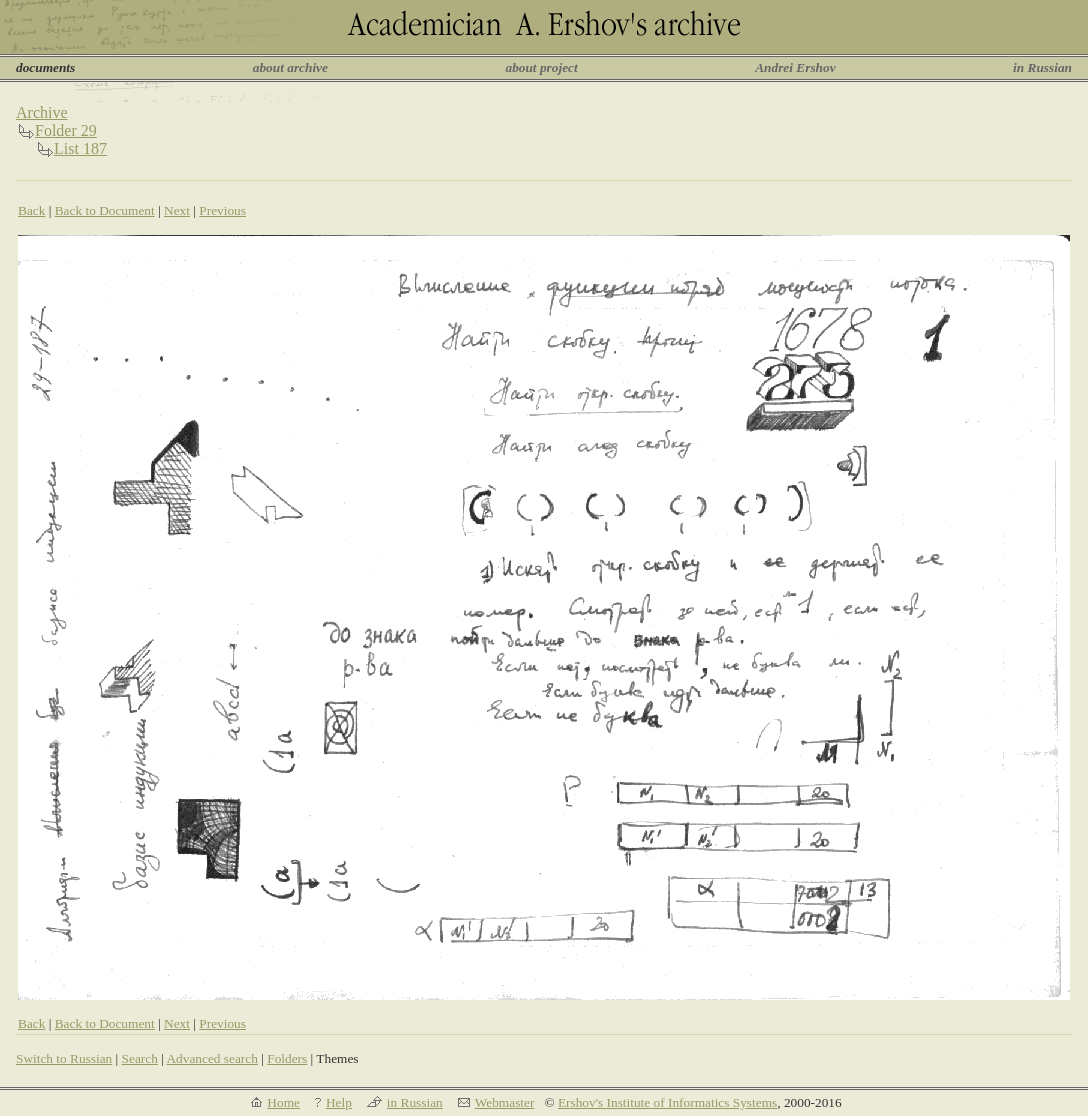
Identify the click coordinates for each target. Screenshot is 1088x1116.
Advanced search (211, 1058)
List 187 (80, 148)
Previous (222, 210)
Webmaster (505, 1102)
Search (140, 1058)
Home (283, 1102)
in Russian (1042, 67)
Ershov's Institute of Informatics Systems (667, 1102)
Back (31, 210)
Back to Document (105, 210)
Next (177, 210)
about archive (290, 67)
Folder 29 (66, 130)
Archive (42, 112)
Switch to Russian (64, 1058)
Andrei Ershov (795, 67)
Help (339, 1102)
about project (541, 67)
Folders (287, 1058)
